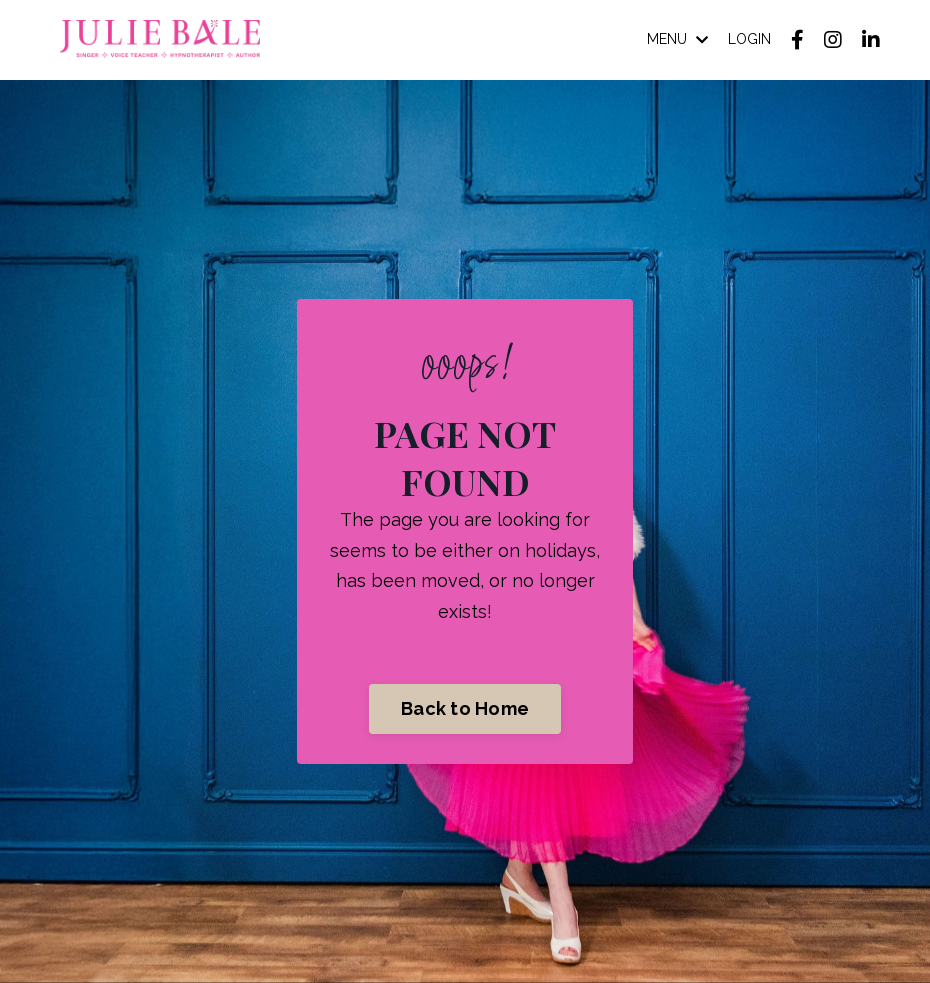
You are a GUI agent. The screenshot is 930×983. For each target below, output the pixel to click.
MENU (677, 39)
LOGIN (749, 39)
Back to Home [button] (465, 708)
